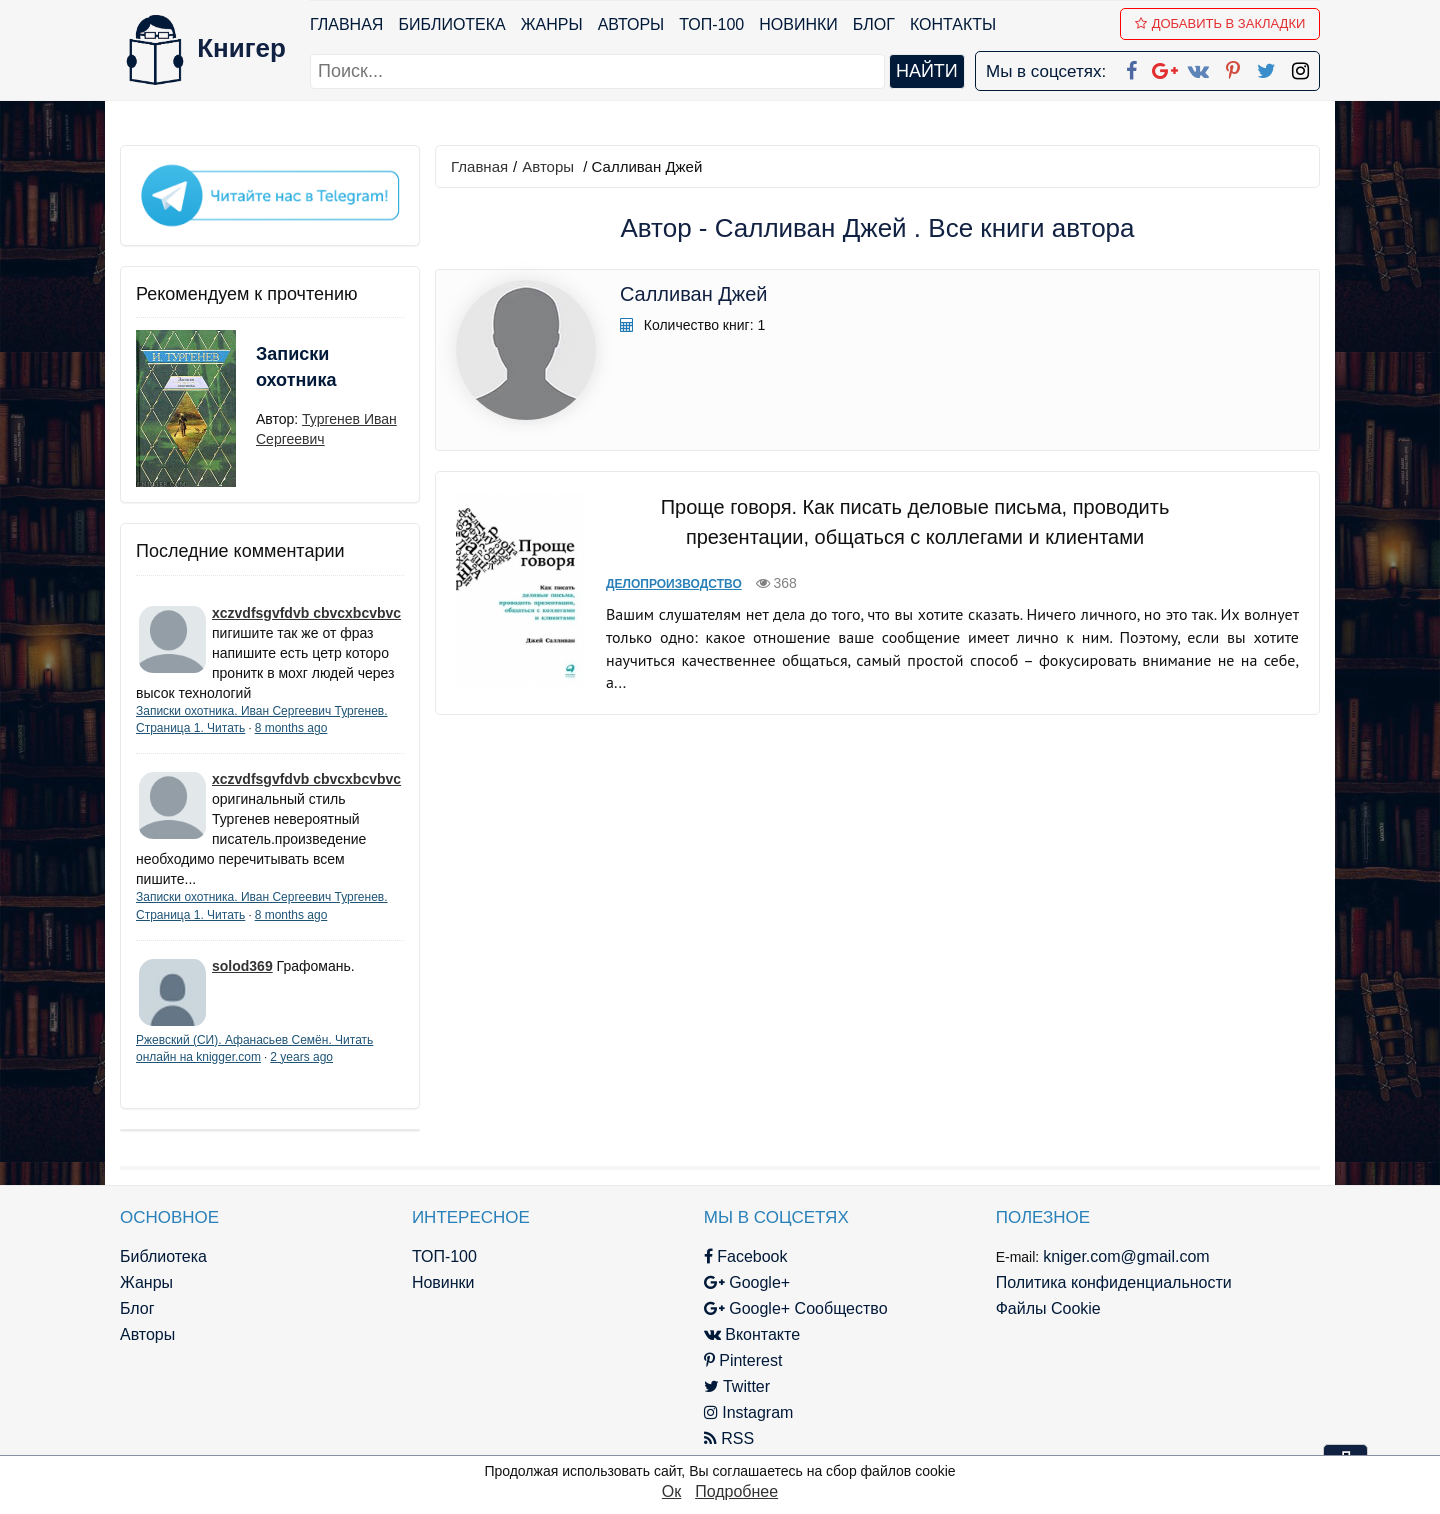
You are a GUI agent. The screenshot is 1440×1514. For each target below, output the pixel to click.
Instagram (749, 1412)
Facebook (746, 1256)
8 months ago (291, 728)
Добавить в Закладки (1220, 23)
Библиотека (451, 24)
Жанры (552, 24)
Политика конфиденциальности (1114, 1282)
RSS (729, 1438)
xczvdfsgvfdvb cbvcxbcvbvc (306, 613)
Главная (346, 24)
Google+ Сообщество (796, 1308)
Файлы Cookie (1048, 1308)
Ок (671, 1491)
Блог (874, 24)
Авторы (631, 24)
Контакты (953, 24)
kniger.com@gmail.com (1126, 1256)
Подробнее (736, 1491)
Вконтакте (752, 1334)
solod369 (242, 966)
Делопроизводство (674, 584)
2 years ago (301, 1057)
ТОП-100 (711, 24)
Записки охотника (296, 367)
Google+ (747, 1282)
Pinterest (743, 1360)
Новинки (798, 24)
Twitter (737, 1386)
